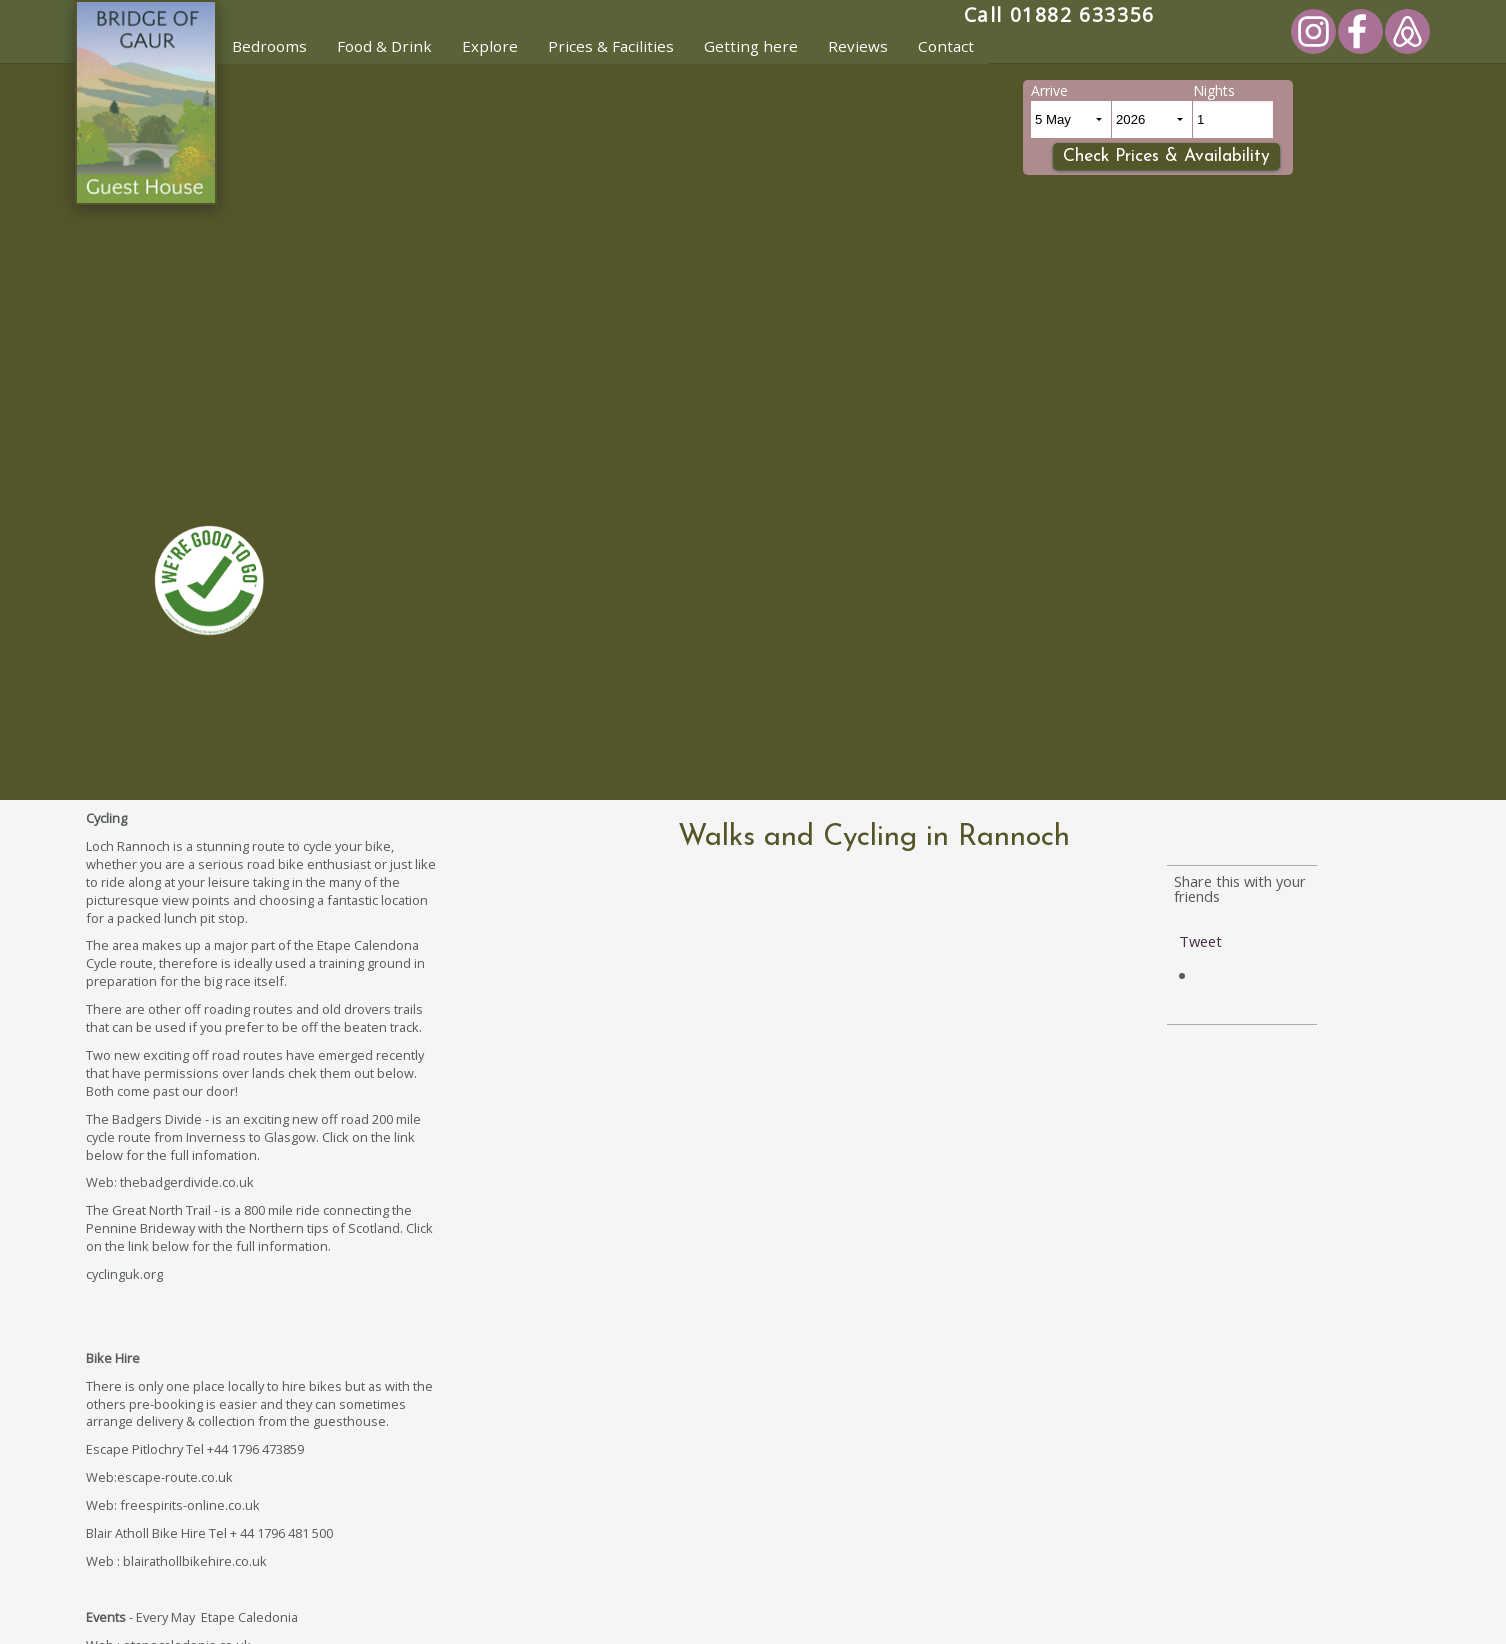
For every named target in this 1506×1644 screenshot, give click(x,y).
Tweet (1200, 941)
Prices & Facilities (611, 46)
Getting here (751, 46)
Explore (490, 46)
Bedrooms (269, 46)
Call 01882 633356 (1059, 14)
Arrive (1049, 90)
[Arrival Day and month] (1071, 119)
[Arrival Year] (1152, 119)
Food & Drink (384, 46)
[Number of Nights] (1233, 119)
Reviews (858, 46)
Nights (1214, 90)
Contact (946, 46)
